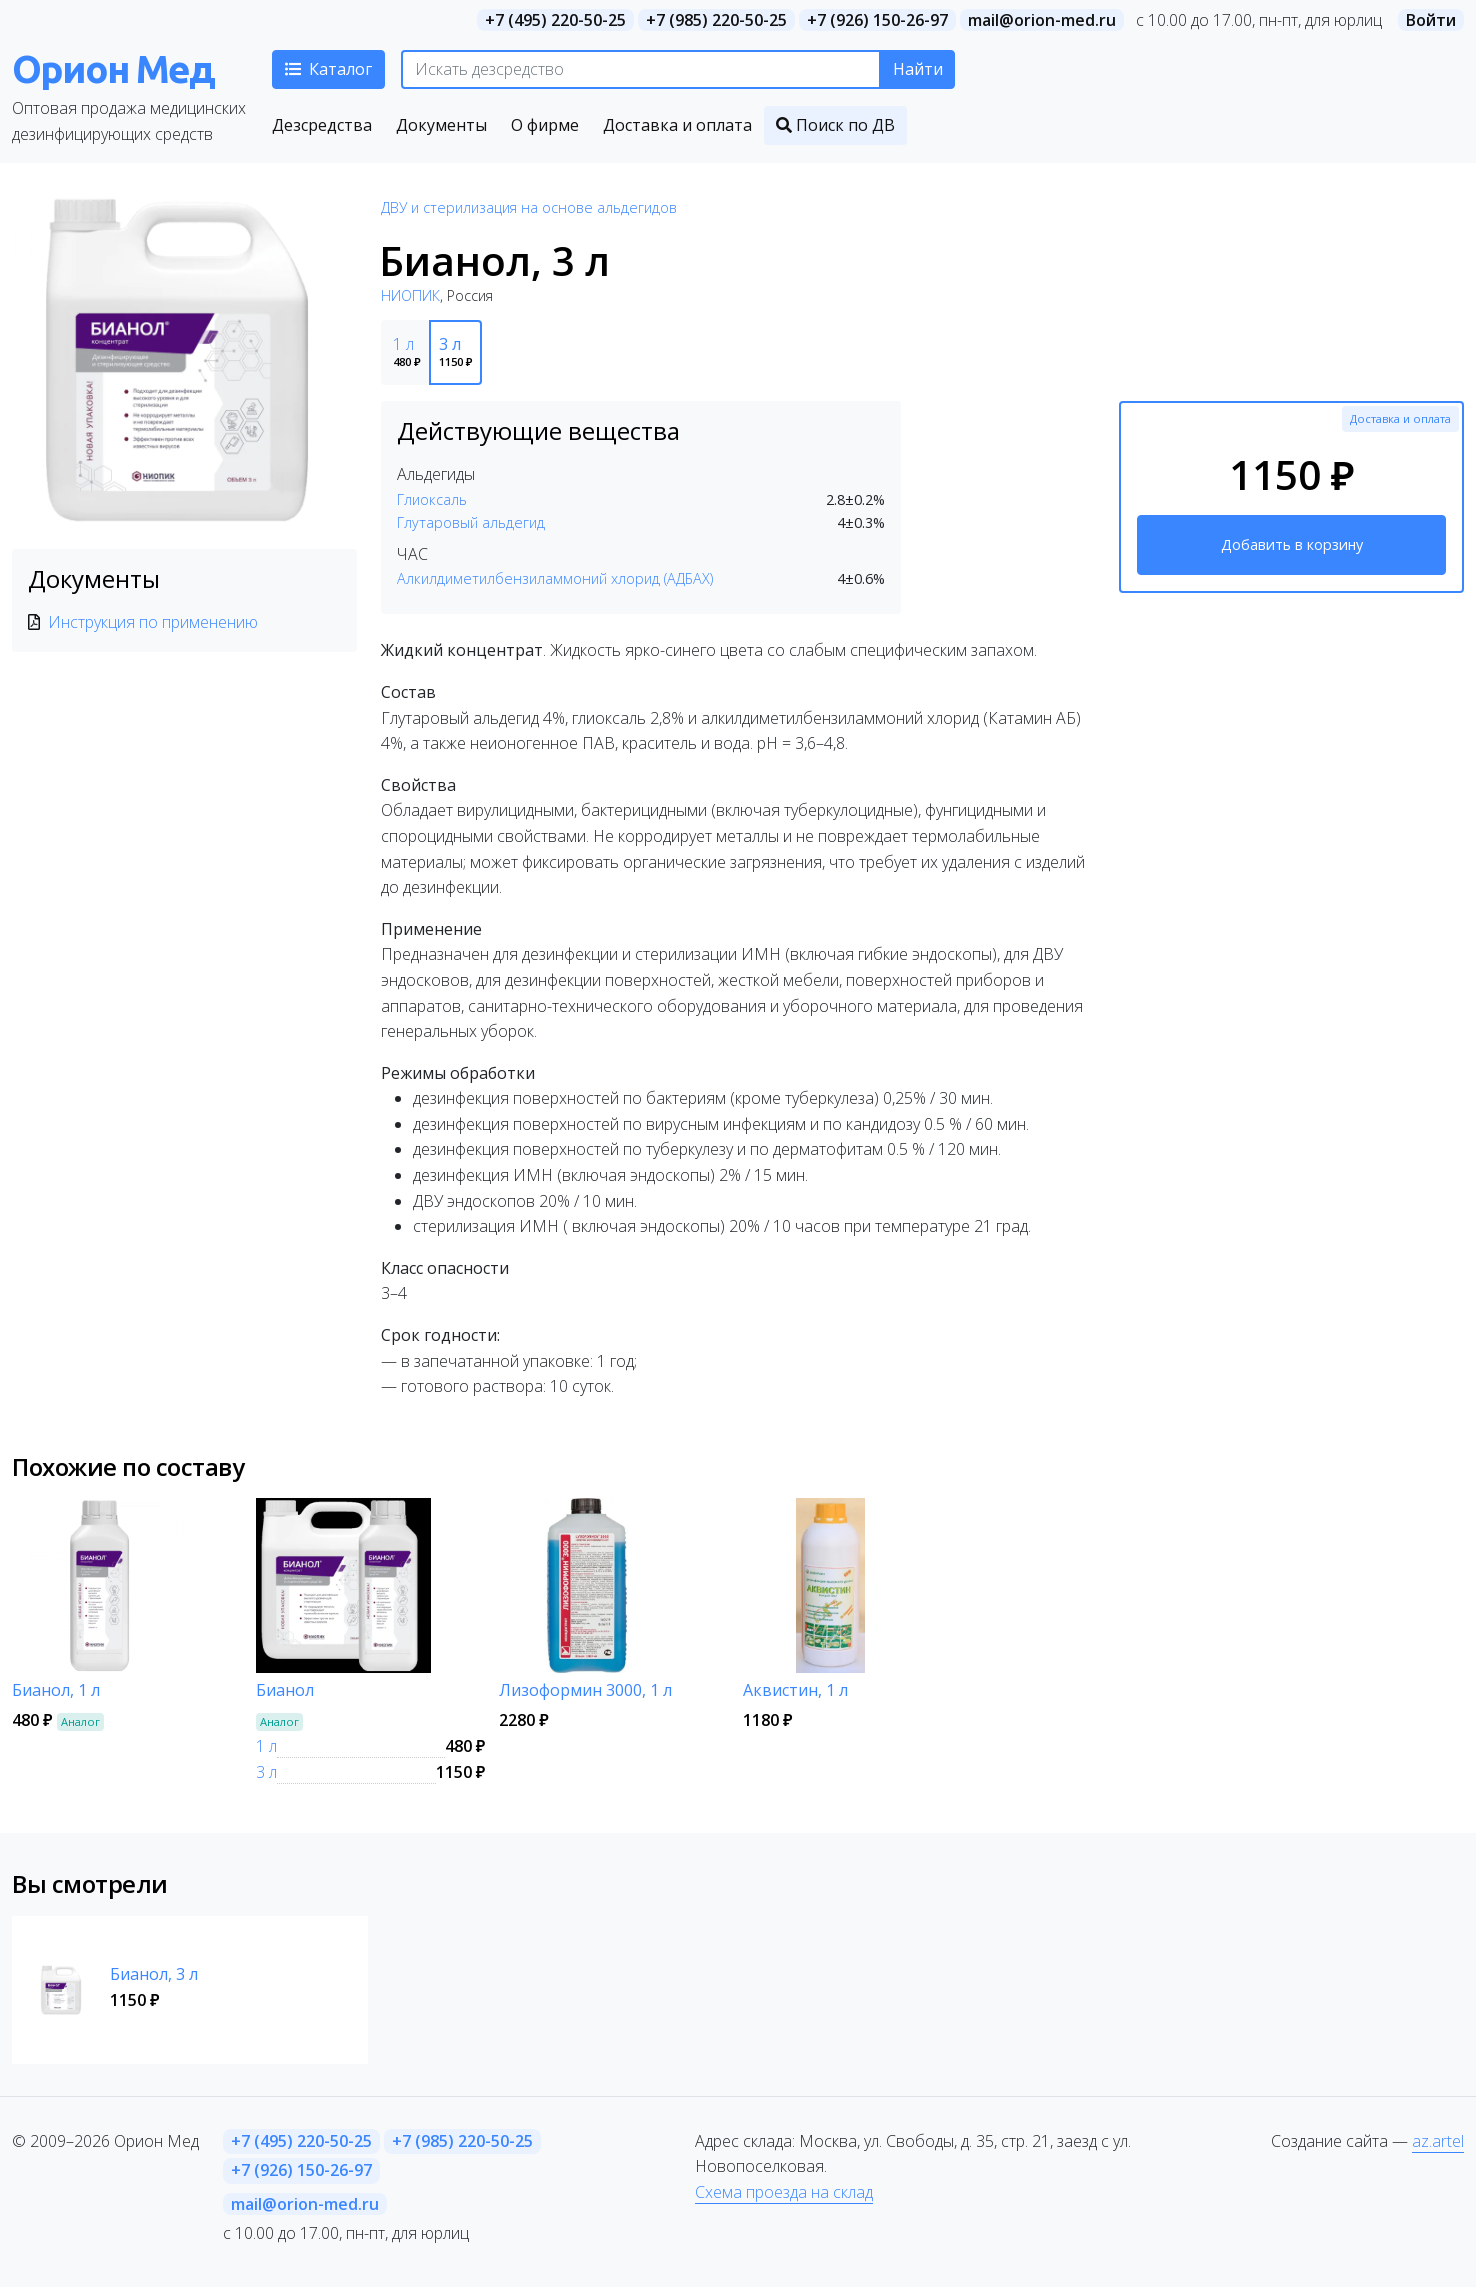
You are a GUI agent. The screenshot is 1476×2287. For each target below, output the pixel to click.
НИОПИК (410, 295)
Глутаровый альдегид (471, 522)
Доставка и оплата (1400, 418)
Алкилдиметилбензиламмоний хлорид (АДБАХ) (555, 578)
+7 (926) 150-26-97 (877, 20)
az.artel (1438, 2141)
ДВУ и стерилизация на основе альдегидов (529, 207)
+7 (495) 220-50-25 (555, 20)
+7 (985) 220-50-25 (716, 20)
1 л (266, 1746)
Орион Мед (113, 68)
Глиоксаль (432, 499)
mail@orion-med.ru (1042, 20)
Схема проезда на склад (784, 2192)
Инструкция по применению (153, 622)
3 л (266, 1772)
